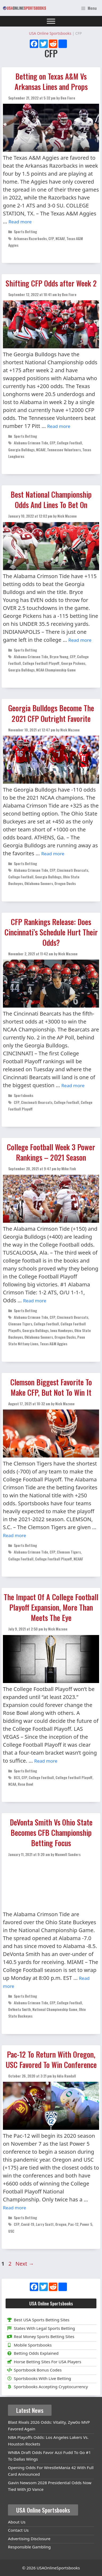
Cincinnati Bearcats (72, 870)
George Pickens (73, 663)
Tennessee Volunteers (64, 449)
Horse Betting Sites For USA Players (43, 2361)
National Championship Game (54, 2009)
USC (11, 2231)
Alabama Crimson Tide (31, 442)
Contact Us (18, 2530)
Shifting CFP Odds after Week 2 (51, 283)
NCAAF (60, 238)
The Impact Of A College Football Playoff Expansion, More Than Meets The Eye (51, 1607)
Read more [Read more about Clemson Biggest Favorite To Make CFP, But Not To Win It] (14, 1535)
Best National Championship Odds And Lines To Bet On (51, 499)
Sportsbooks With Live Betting (38, 2378)
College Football (69, 442)
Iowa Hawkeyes (61, 1330)
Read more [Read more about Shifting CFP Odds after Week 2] (58, 426)
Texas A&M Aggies (53, 1343)
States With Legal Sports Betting (40, 2328)
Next (24, 2263)
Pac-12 (73, 2224)
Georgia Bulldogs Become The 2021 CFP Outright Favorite (51, 713)
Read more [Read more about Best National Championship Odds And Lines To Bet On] (79, 640)
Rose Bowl (25, 1784)
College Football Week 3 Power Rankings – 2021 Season (51, 1152)
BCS (17, 1777)
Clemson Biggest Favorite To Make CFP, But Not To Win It (51, 1387)
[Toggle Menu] (51, 21)
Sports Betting (25, 231)
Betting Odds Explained (32, 2353)
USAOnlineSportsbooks (58, 2567)
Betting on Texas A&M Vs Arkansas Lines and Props (51, 81)
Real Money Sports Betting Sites (40, 2336)
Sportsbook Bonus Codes (34, 2370)
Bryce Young (59, 656)
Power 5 (86, 2224)
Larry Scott (45, 2224)
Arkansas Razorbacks (30, 238)
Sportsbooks (23, 1095)
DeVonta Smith (19, 2009)
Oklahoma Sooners (38, 883)
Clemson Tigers (20, 1323)
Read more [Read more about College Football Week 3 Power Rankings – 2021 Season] (34, 1301)
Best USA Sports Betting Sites (37, 2319)
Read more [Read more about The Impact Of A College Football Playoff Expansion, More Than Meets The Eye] (45, 1761)
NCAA (12, 1784)
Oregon (60, 2224)
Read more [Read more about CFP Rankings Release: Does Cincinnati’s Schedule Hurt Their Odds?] (72, 1085)
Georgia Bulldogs (21, 449)
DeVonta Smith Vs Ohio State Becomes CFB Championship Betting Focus (51, 1832)
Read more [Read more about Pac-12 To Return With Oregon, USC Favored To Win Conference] (14, 2208)
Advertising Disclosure (29, 2538)
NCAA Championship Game (56, 670)
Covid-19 (27, 2224)
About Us (17, 2522)
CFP (51, 238)
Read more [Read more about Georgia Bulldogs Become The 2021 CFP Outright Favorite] (52, 854)
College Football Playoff (41, 663)
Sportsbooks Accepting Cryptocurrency (47, 2386)
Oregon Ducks (65, 883)
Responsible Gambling (29, 2546)
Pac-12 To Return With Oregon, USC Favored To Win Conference (51, 2059)
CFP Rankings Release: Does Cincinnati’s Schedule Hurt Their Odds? (51, 932)
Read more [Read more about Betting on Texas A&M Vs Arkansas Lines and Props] (20, 222)
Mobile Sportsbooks (29, 2345)
